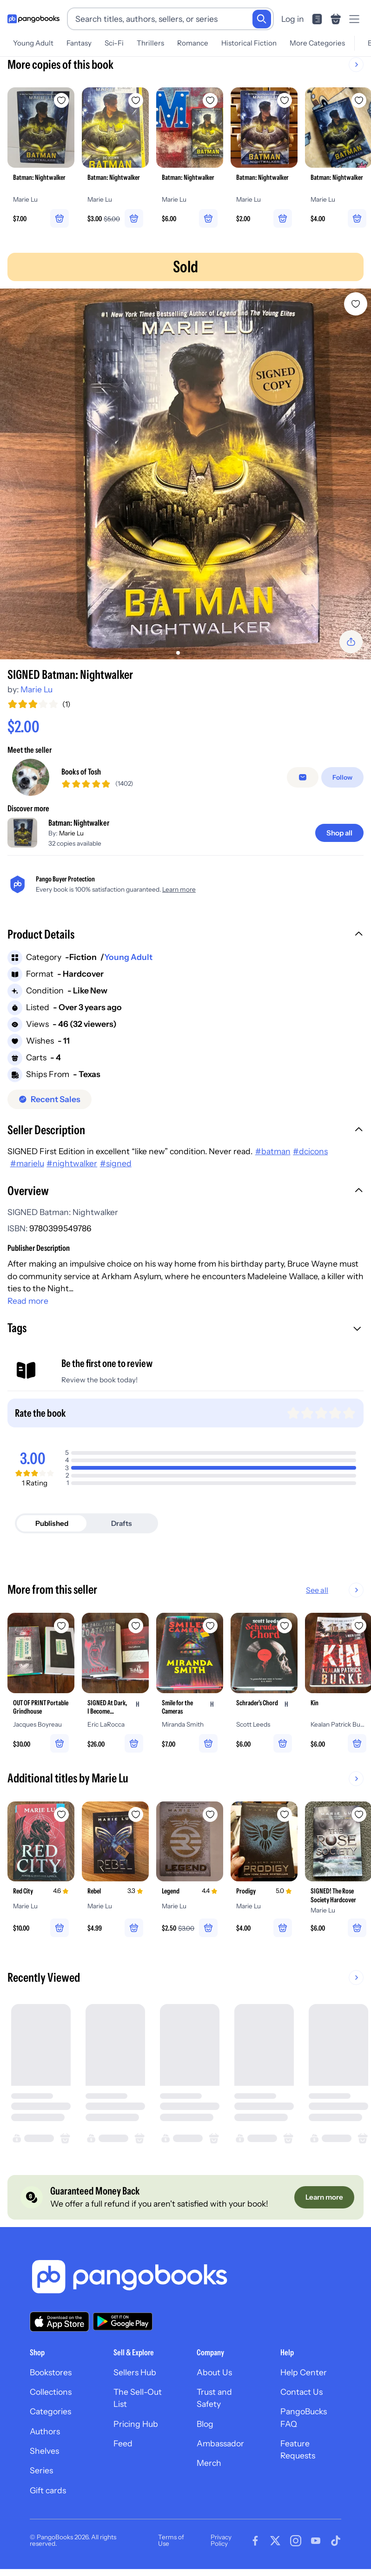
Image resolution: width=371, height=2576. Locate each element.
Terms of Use (171, 2540)
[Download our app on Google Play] (122, 2321)
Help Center (303, 2372)
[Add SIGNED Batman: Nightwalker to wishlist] (355, 303)
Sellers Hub (134, 2372)
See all (347, 1590)
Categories (50, 2411)
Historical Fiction (249, 43)
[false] (302, 777)
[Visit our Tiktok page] (335, 2540)
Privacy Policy (221, 2540)
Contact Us (301, 2392)
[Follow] (342, 777)
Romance (192, 43)
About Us (214, 2372)
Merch (209, 2463)
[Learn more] (324, 2197)
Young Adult (33, 43)
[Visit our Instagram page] (295, 2540)
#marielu (27, 1163)
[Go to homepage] (33, 19)
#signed (116, 1163)
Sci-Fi (114, 43)
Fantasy (79, 43)
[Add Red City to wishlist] (61, 1814)
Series (41, 2470)
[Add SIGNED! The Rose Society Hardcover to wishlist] (358, 1814)
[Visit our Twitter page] (275, 2540)
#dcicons (310, 1151)
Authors (45, 2431)
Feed (122, 2443)
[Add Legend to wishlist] (210, 1814)
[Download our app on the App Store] (59, 2322)
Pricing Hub (135, 2424)
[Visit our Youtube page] (315, 2540)
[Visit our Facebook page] (255, 2540)
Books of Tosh (81, 771)
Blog (205, 2424)
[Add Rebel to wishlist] (135, 1814)
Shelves (44, 2451)
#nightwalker (71, 1163)
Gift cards (48, 2490)
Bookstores (51, 2372)
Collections (51, 2392)
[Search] (261, 19)
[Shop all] (339, 833)
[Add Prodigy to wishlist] (284, 1814)
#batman (273, 1151)
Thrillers (150, 43)
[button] (185, 935)
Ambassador (220, 2443)
